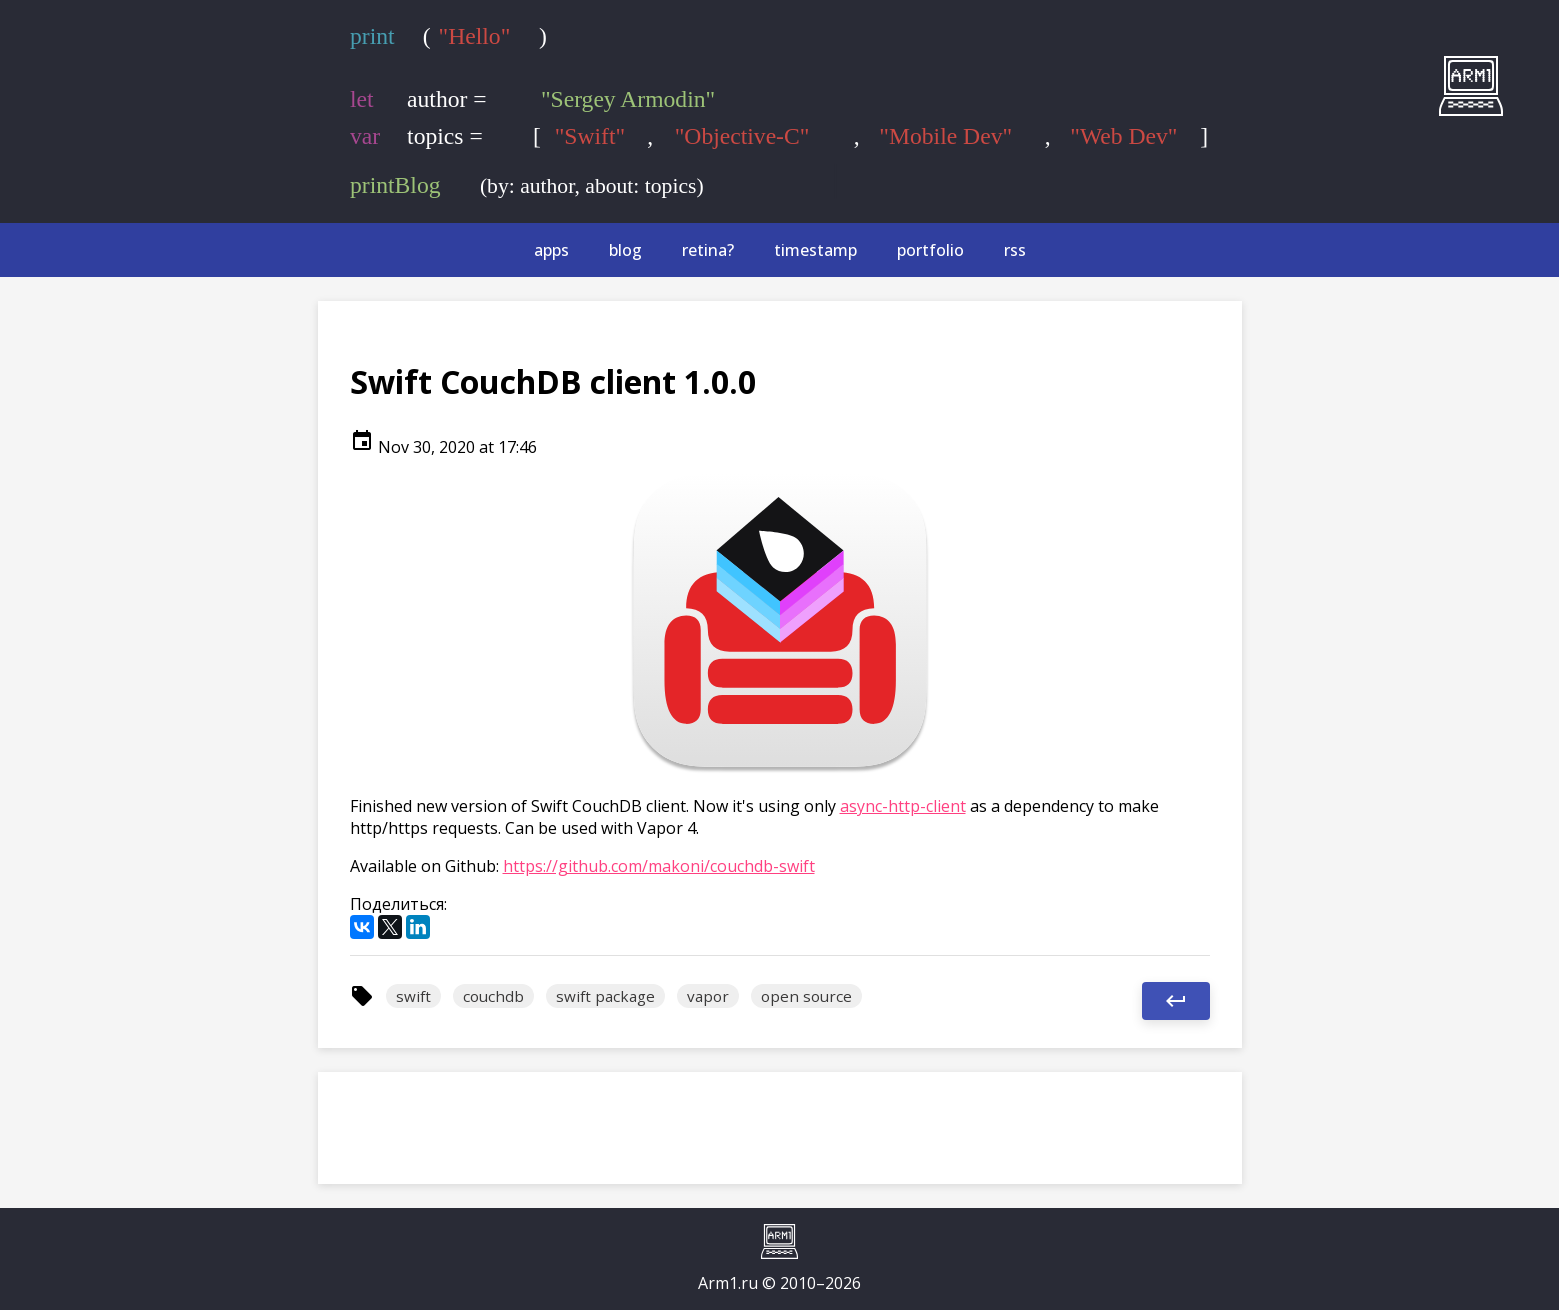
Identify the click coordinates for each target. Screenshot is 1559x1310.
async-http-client (903, 806)
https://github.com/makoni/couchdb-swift (659, 866)
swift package (605, 996)
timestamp (815, 250)
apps (551, 250)
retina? (708, 250)
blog (625, 250)
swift (413, 996)
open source (806, 996)
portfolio (930, 250)
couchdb (493, 996)
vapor (708, 996)
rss (1015, 250)
